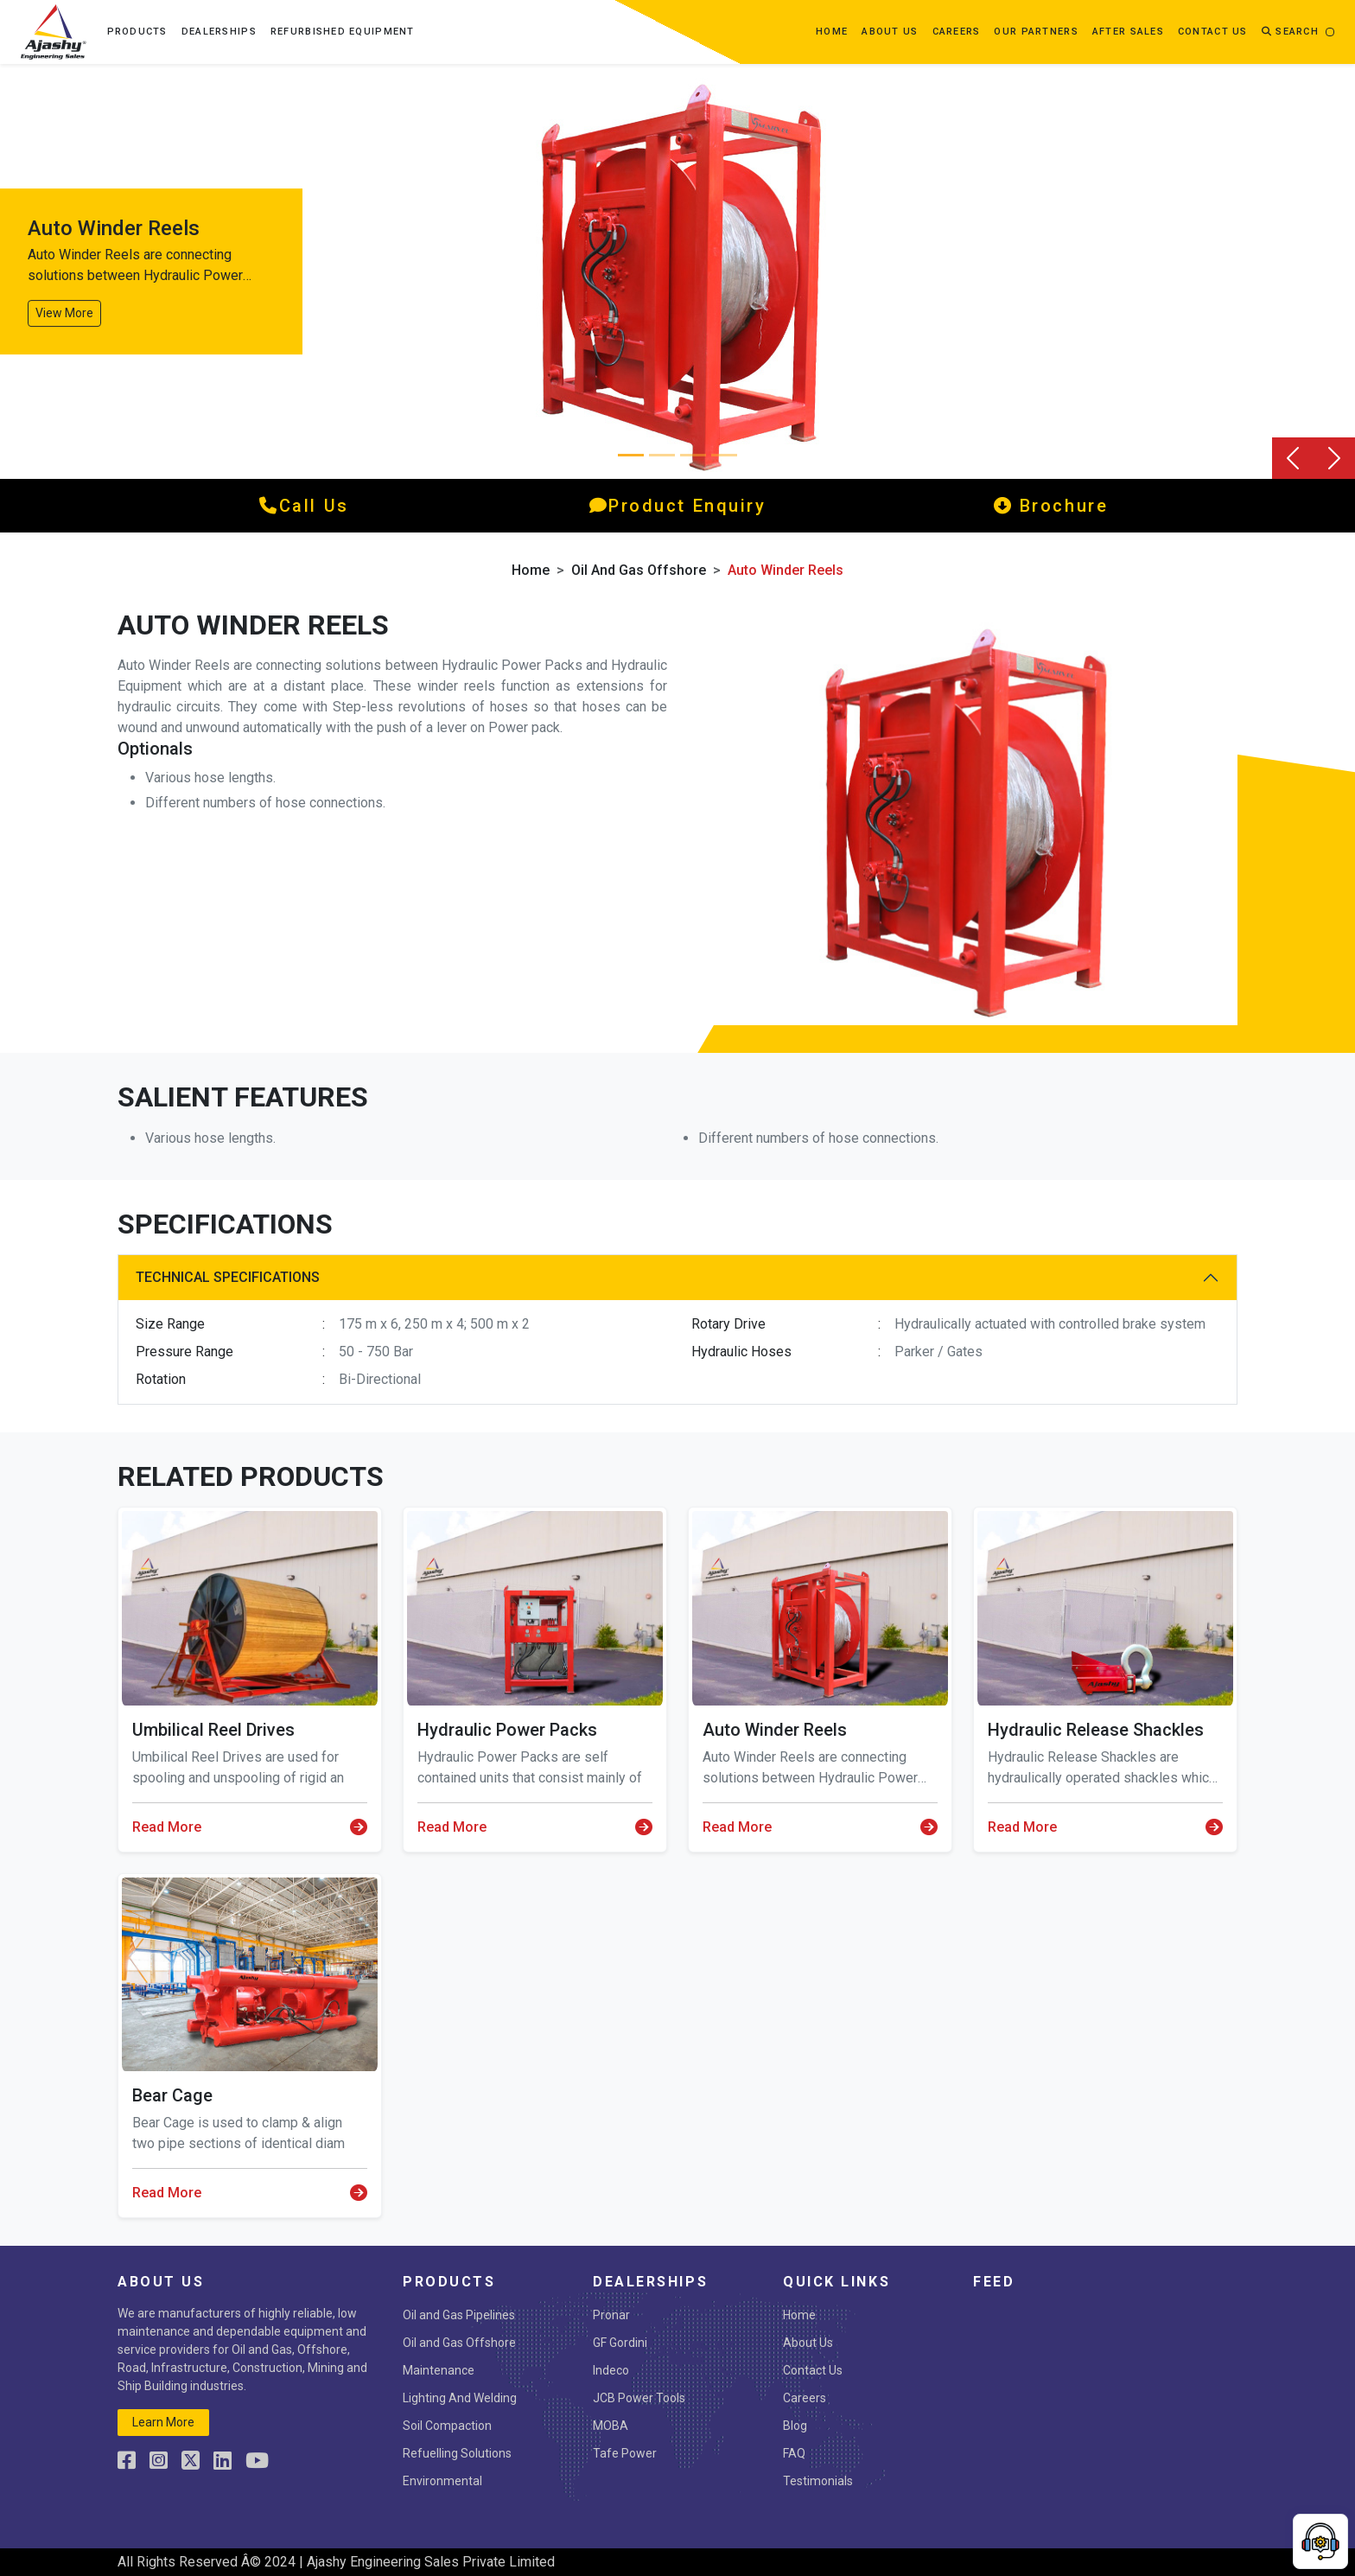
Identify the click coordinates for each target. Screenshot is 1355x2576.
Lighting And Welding (460, 2398)
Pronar (611, 2315)
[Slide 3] (724, 455)
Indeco (611, 2370)
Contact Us (813, 2370)
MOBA (610, 2426)
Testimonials (818, 2481)
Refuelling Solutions (457, 2453)
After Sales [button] (1128, 31)
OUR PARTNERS (1036, 31)
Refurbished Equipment (342, 31)
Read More (249, 1827)
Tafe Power (625, 2453)
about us (890, 31)
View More (64, 313)
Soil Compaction (447, 2426)
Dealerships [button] (219, 31)
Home (832, 31)
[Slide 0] (631, 455)
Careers (956, 31)
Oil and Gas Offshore (638, 570)
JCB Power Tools (639, 2398)
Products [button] (137, 31)
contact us (1213, 31)
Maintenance (438, 2370)
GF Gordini (620, 2343)
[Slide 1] (662, 455)
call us (303, 505)
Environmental (442, 2481)
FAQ (794, 2453)
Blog (795, 2426)
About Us (808, 2343)
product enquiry (678, 505)
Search (1290, 31)
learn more (163, 2422)
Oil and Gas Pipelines (459, 2315)
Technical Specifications (228, 1277)
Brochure (1051, 505)
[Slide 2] (693, 455)
